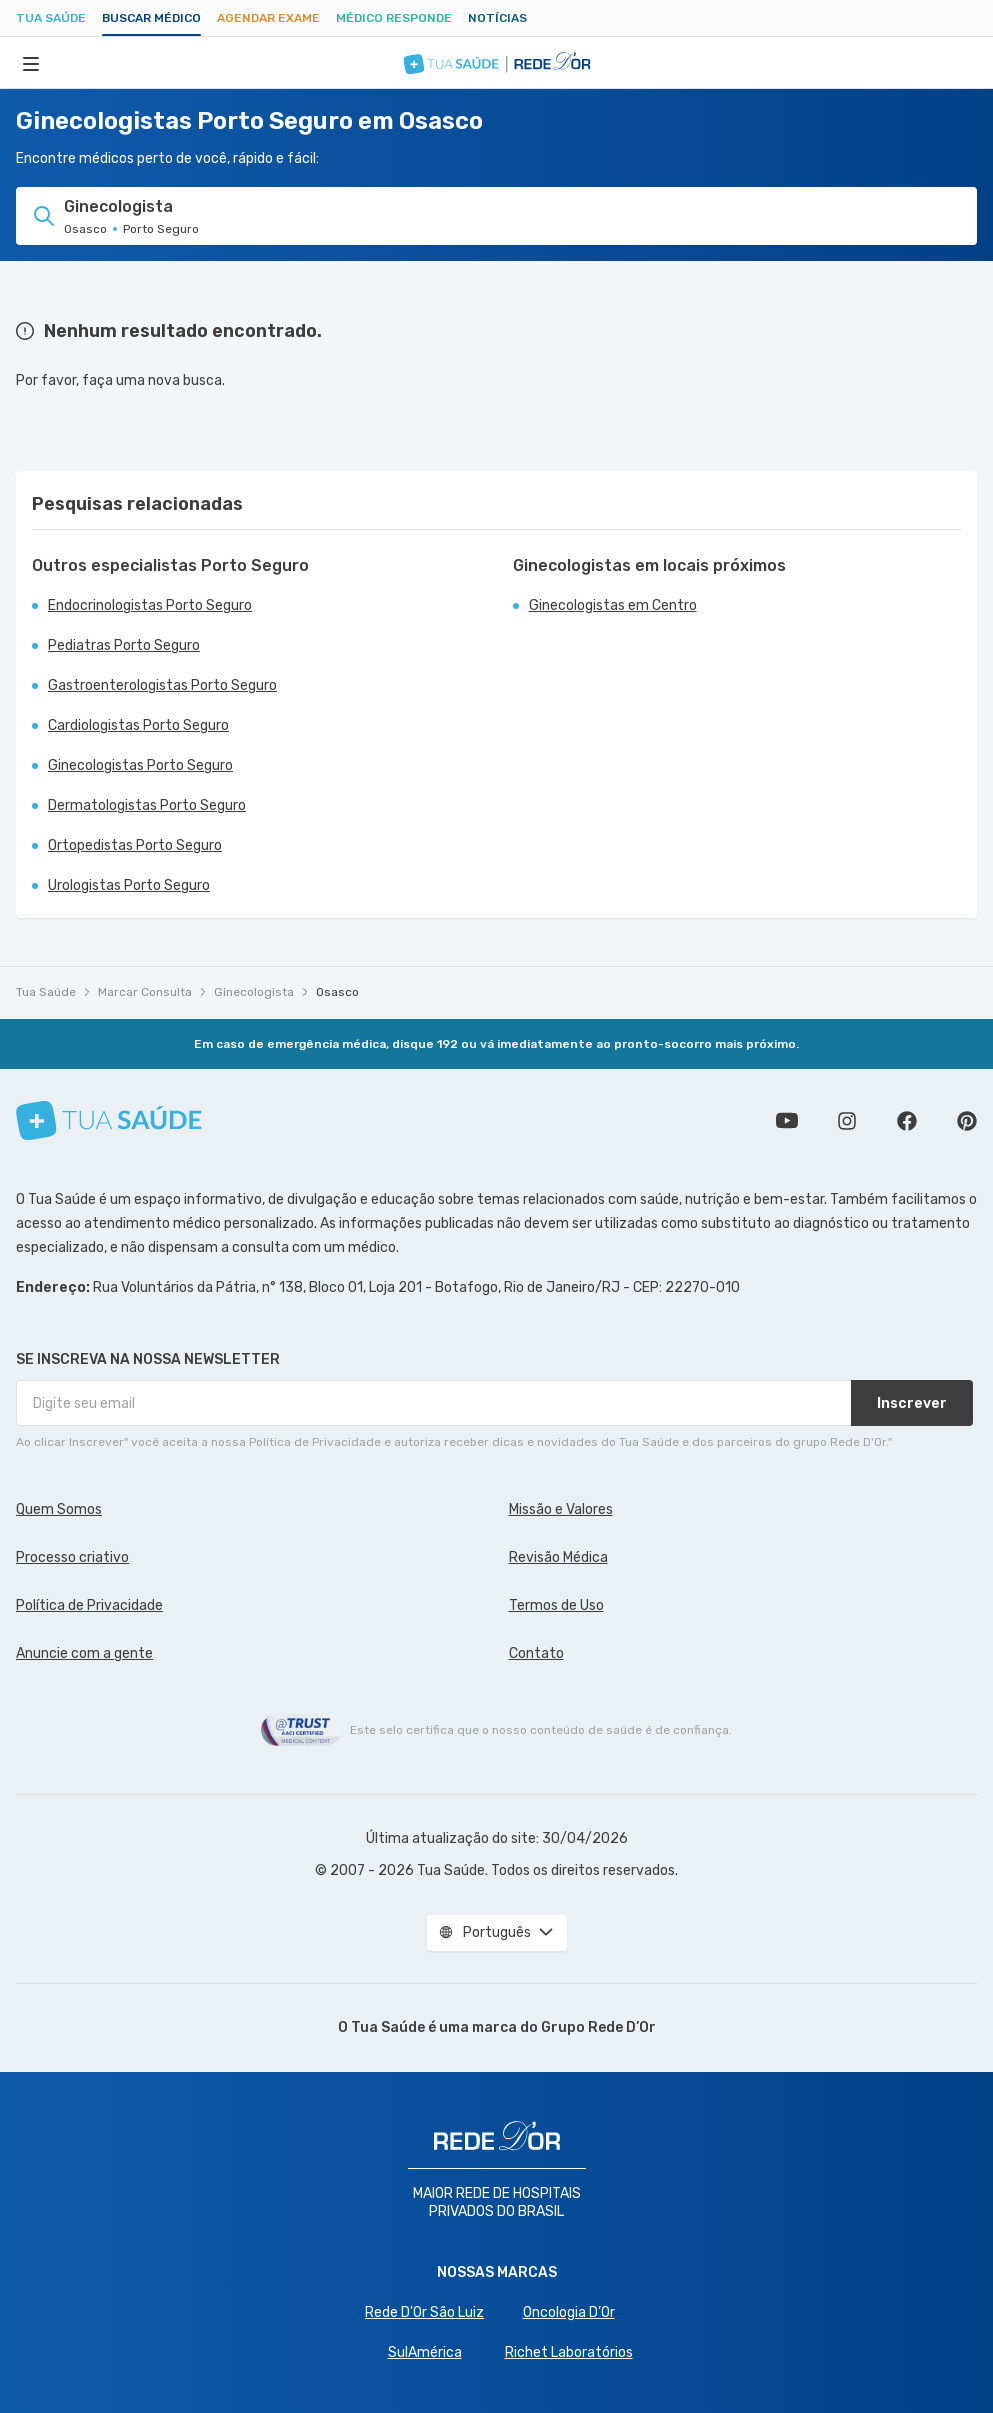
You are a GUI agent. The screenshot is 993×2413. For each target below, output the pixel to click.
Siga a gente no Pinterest (967, 1121)
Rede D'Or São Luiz (424, 2312)
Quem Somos (59, 1509)
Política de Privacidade (89, 1605)
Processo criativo (72, 1557)
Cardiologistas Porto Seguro (138, 725)
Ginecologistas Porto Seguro (140, 765)
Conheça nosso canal (787, 1121)
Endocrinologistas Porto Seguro (150, 605)
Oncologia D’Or (569, 2312)
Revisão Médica (558, 1557)
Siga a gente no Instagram (847, 1121)
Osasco (337, 992)
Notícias (497, 18)
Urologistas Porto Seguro (129, 885)
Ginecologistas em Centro (613, 605)
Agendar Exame (268, 18)
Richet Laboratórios (569, 2352)
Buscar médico (151, 18)
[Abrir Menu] (31, 63)
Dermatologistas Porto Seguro (147, 805)
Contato (536, 1653)
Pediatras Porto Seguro (124, 645)
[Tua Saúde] (109, 1120)
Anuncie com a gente (84, 1653)
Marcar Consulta (145, 992)
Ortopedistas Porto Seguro (135, 845)
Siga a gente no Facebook (907, 1121)
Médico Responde (394, 18)
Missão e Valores (561, 1509)
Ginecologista (254, 992)
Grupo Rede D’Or (598, 2027)
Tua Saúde (51, 18)
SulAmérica (425, 2352)
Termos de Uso (556, 1605)
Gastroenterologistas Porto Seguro (162, 685)
